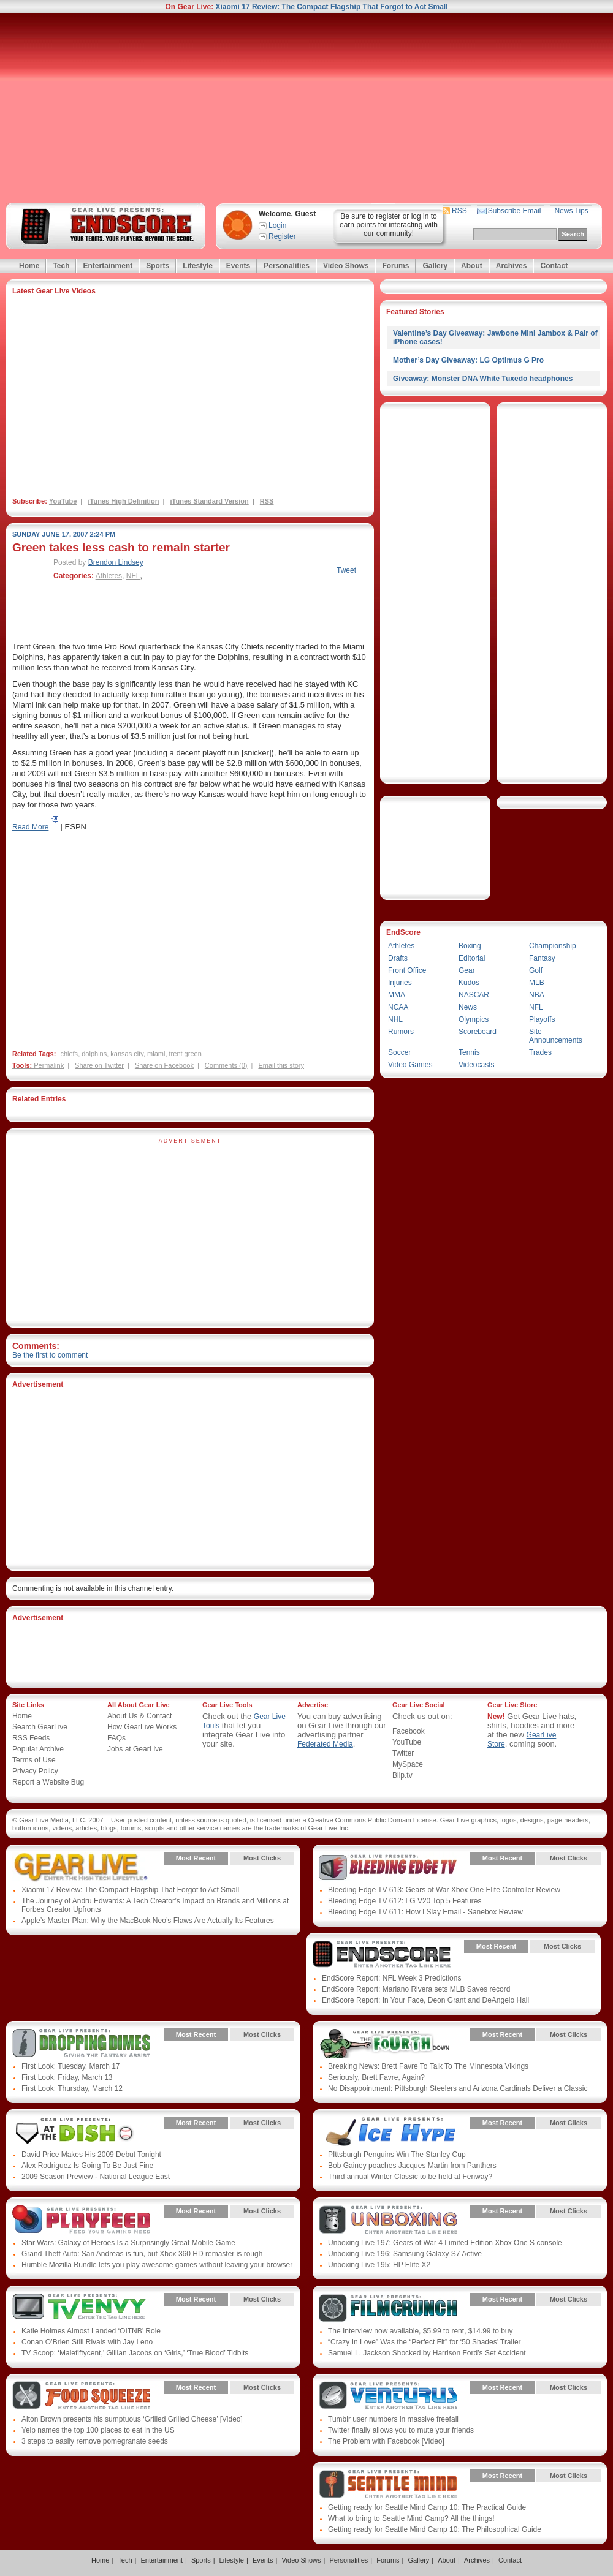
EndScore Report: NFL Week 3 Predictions (391, 1978)
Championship (552, 946)
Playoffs (542, 1019)
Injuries (400, 982)
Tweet (346, 570)
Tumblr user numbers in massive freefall (393, 2419)
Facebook (408, 1731)
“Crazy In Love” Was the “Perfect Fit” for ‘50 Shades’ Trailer (424, 2342)
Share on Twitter (99, 1065)
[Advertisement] (306, 108)
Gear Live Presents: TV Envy (81, 2308)
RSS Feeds (31, 1738)
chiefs (69, 1053)
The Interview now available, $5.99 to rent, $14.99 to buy (420, 2331)
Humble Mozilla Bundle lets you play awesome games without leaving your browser (156, 2265)
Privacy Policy (35, 1771)
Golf (536, 970)
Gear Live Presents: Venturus (388, 2396)
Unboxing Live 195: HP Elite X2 (379, 2265)
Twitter (403, 1753)
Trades (540, 1052)
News (468, 1007)
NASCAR (474, 995)
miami (156, 1053)
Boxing (470, 946)
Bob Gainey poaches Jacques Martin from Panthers (412, 2165)
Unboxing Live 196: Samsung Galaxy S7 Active (405, 2253)
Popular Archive (38, 1749)
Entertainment (107, 266)
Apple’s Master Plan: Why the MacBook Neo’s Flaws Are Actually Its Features (147, 1920)
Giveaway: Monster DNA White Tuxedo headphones (483, 378)
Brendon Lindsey (115, 562)
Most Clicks (262, 1858)
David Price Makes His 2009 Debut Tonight (91, 2154)
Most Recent (196, 1858)
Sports (157, 266)
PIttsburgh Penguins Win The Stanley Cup (397, 2154)
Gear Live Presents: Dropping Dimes (81, 2043)
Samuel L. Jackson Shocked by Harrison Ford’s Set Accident (427, 2353)
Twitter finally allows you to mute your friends (401, 2430)
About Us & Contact (139, 1716)
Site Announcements (555, 1035)
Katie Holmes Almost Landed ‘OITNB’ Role (91, 2331)
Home (29, 266)
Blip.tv (402, 1775)
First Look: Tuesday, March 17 (70, 2066)
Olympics (474, 1019)
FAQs (116, 1738)
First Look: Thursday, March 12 (72, 2088)
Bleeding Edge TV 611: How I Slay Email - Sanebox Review (425, 1912)
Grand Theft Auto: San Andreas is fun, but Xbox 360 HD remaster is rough (141, 2253)
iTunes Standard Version (209, 501)
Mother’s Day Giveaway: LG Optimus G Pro (468, 360)
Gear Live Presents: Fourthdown (388, 2043)
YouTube (63, 501)
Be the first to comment (50, 1355)
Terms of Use (34, 1760)
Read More (30, 827)
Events (238, 266)
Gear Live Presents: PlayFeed (81, 2220)
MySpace (407, 1764)
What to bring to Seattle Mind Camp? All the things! (411, 2518)
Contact (554, 266)
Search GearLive (39, 1727)
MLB (536, 982)
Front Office (407, 970)
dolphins (94, 1053)
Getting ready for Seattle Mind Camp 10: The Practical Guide (427, 2507)
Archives (511, 266)
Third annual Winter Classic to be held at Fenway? (410, 2176)
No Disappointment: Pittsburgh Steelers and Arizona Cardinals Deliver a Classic (458, 2088)
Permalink (49, 1065)
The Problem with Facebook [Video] (386, 2441)
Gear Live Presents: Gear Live (81, 1867)
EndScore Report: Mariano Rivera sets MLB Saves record (416, 1989)
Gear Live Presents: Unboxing (388, 2220)
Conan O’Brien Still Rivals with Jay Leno (87, 2342)
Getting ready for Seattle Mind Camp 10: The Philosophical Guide (434, 2529)
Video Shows (345, 266)
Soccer (399, 1052)
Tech (61, 266)
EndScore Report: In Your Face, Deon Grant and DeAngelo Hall (425, 2000)
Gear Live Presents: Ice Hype (388, 2132)
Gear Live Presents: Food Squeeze (81, 2396)
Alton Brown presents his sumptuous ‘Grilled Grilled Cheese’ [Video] (132, 2419)
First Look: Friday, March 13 (67, 2077)
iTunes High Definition (123, 501)
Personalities (287, 266)
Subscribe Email (514, 210)
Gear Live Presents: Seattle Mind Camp (388, 2484)
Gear (467, 970)
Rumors (401, 1031)
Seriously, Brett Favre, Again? (376, 2077)
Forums (395, 266)
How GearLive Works (142, 1727)
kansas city (126, 1053)
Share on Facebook (164, 1065)
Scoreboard (478, 1031)
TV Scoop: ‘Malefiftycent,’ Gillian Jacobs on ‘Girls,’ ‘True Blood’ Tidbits (134, 2353)
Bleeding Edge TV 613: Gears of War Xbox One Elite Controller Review (444, 1890)
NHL (395, 1019)
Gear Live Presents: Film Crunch (388, 2308)
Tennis (469, 1052)
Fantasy (542, 958)
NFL (133, 576)
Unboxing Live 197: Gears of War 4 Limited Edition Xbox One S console (445, 2242)
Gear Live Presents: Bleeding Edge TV (388, 1867)
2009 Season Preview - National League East (95, 2176)
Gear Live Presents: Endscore (382, 1955)
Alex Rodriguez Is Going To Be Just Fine (87, 2165)
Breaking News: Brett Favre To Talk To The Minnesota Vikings (428, 2066)
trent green (185, 1053)
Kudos (469, 982)
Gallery (434, 266)
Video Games (410, 1064)
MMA (396, 995)
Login (277, 225)
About (471, 266)
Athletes (109, 576)
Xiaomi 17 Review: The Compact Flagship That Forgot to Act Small (332, 6)
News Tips (571, 210)
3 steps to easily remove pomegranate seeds (94, 2441)
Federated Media (325, 1744)
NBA (536, 995)
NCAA (398, 1007)
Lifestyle (198, 266)
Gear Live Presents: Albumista (81, 2132)
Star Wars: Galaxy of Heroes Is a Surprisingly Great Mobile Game (128, 2242)
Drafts (398, 958)
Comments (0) (226, 1065)
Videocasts (476, 1064)
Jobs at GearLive (135, 1749)
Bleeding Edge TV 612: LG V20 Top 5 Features (404, 1901)
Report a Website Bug (48, 1782)
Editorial (472, 958)
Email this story (281, 1065)
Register (282, 236)
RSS (459, 210)
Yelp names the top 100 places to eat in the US (98, 2430)
